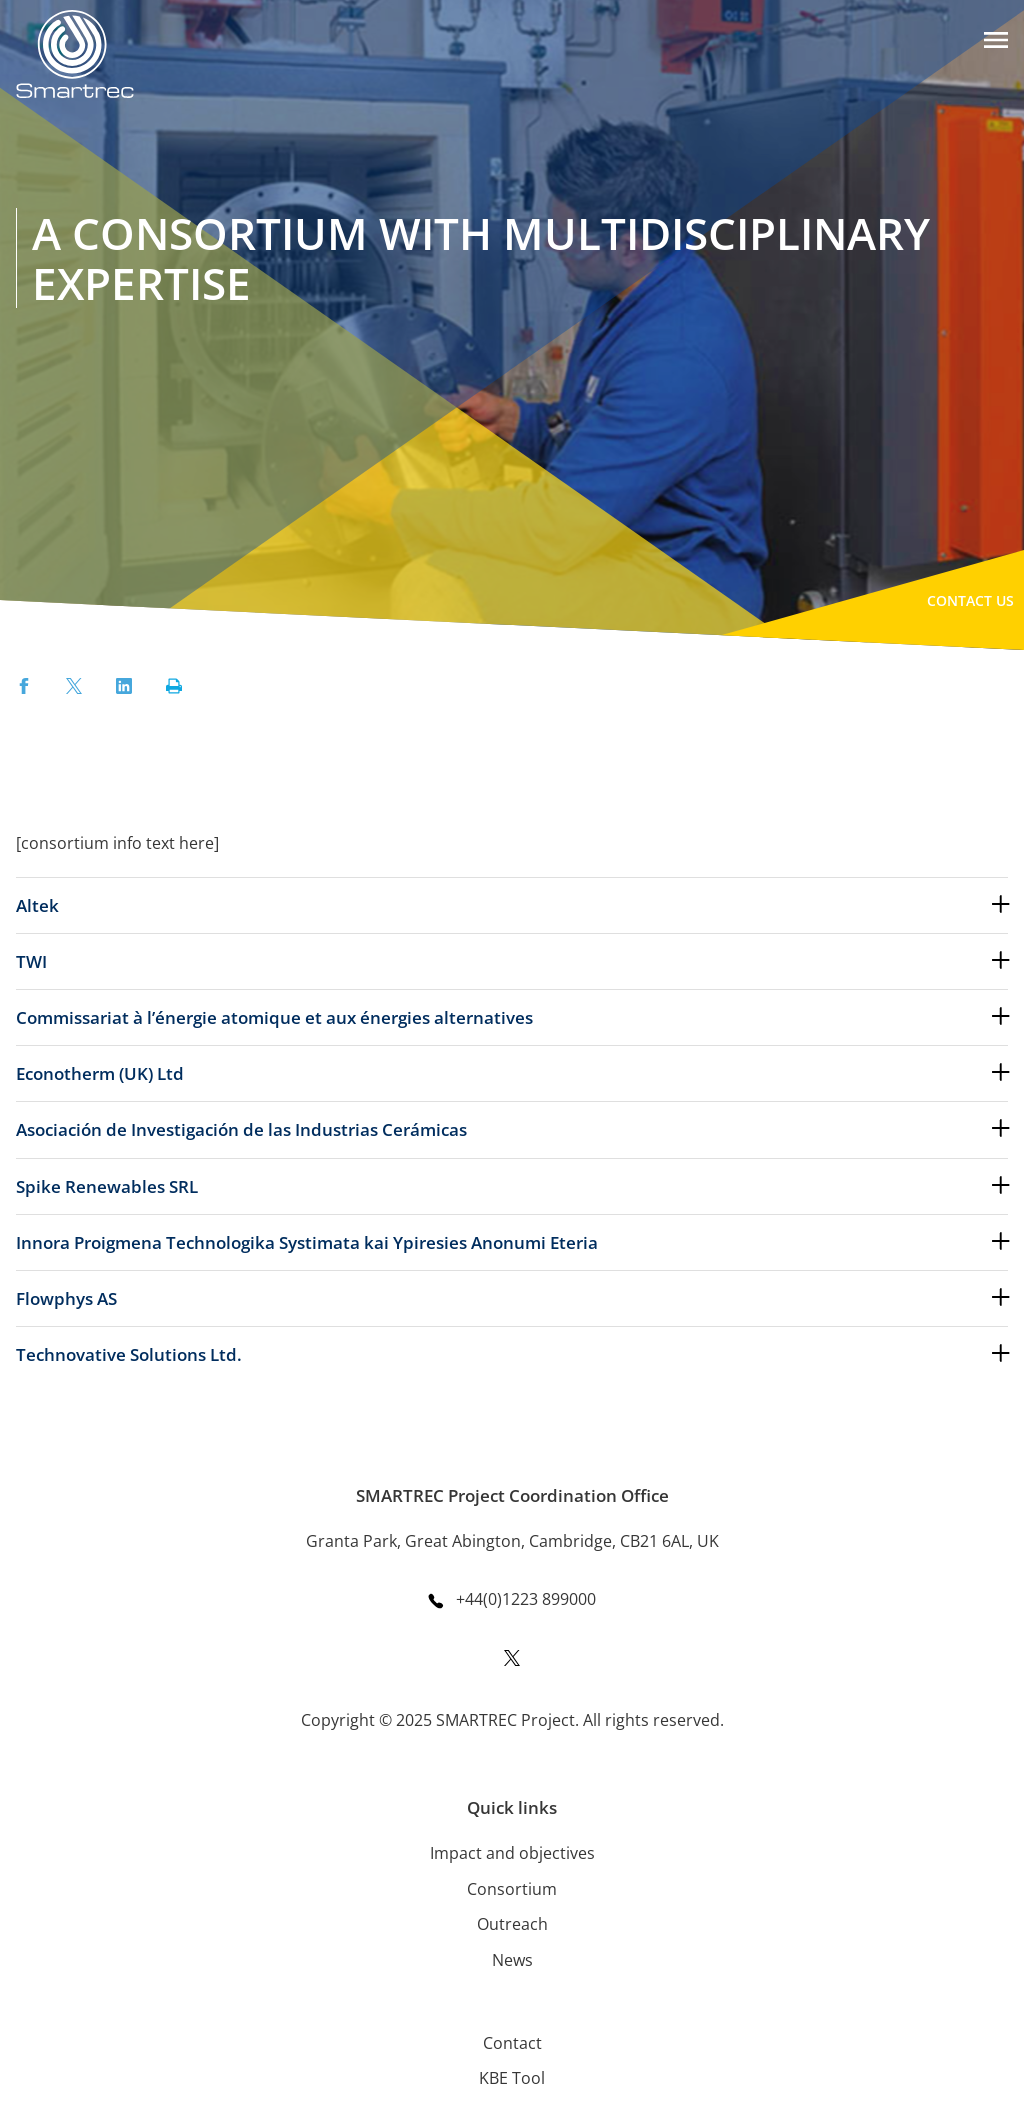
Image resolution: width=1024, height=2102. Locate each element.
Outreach (512, 1924)
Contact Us (970, 600)
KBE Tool (512, 2078)
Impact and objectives (512, 1853)
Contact (512, 2043)
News (512, 1960)
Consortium (512, 1889)
